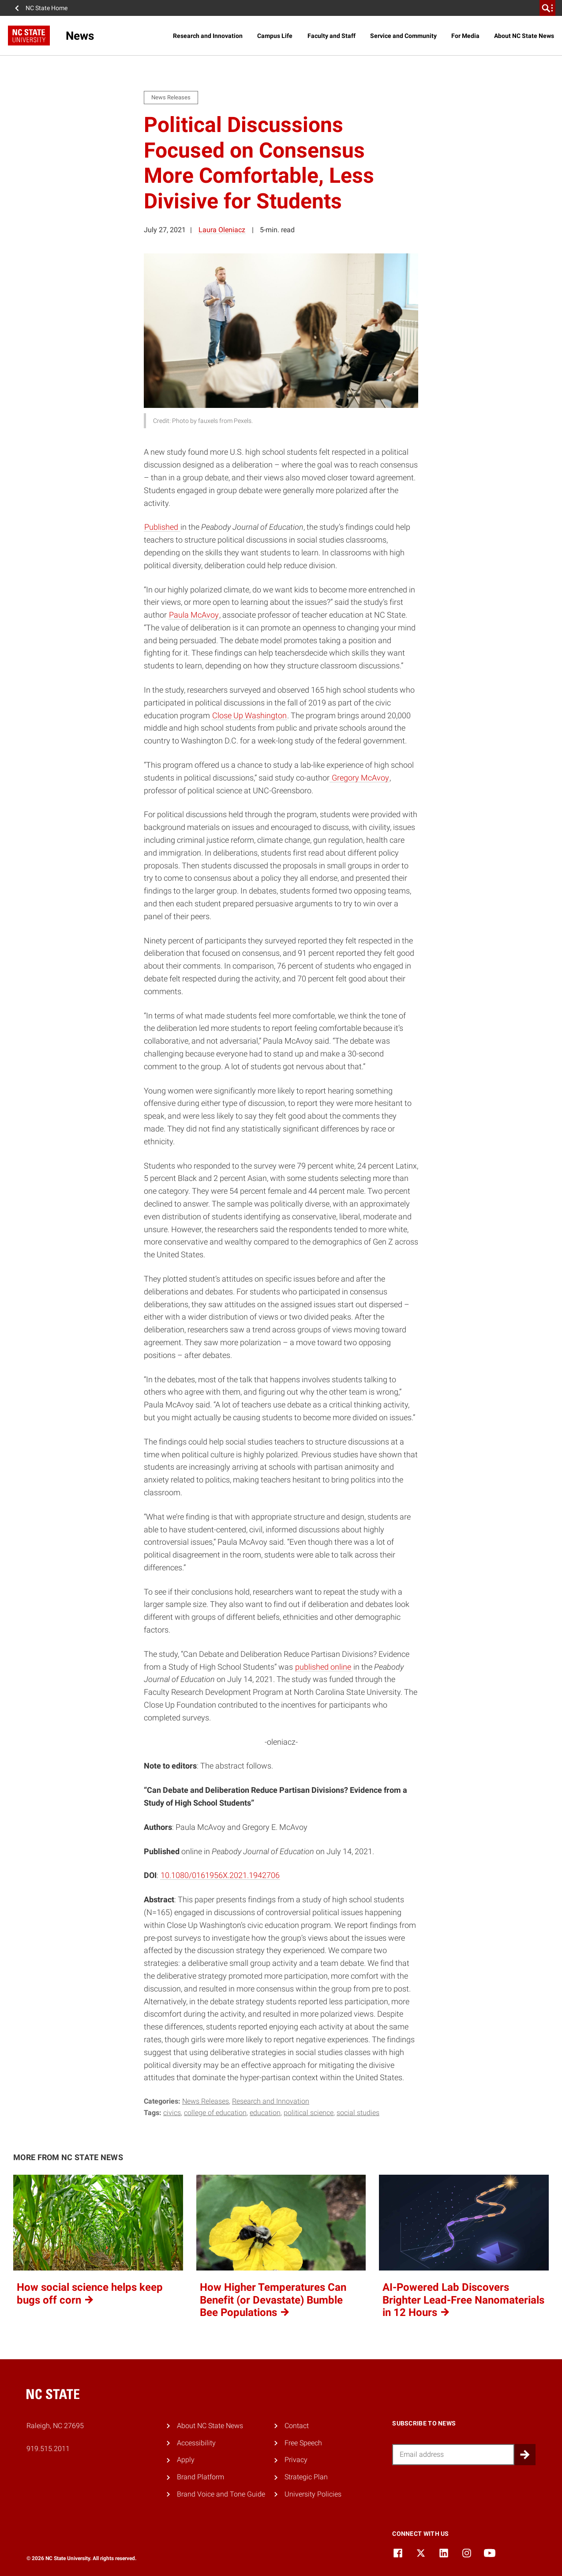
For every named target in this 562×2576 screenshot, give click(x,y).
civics (172, 2112)
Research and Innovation (208, 35)
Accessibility (196, 2443)
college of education (215, 2112)
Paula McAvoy (194, 614)
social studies (358, 2112)
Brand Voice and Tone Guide (221, 2494)
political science (308, 2112)
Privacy (296, 2459)
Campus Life (274, 35)
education (265, 2112)
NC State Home (46, 7)
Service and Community (403, 35)
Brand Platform (200, 2477)
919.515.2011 (48, 2448)
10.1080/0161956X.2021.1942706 (220, 1875)
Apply (186, 2459)
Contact (297, 2425)
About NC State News (524, 35)
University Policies (313, 2494)
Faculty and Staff (331, 35)
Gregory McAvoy (359, 777)
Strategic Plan (306, 2477)
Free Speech (303, 2443)
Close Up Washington (249, 715)
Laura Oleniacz (222, 230)
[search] (547, 8)
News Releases (205, 2101)
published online (323, 1666)
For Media (465, 35)
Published (162, 527)
